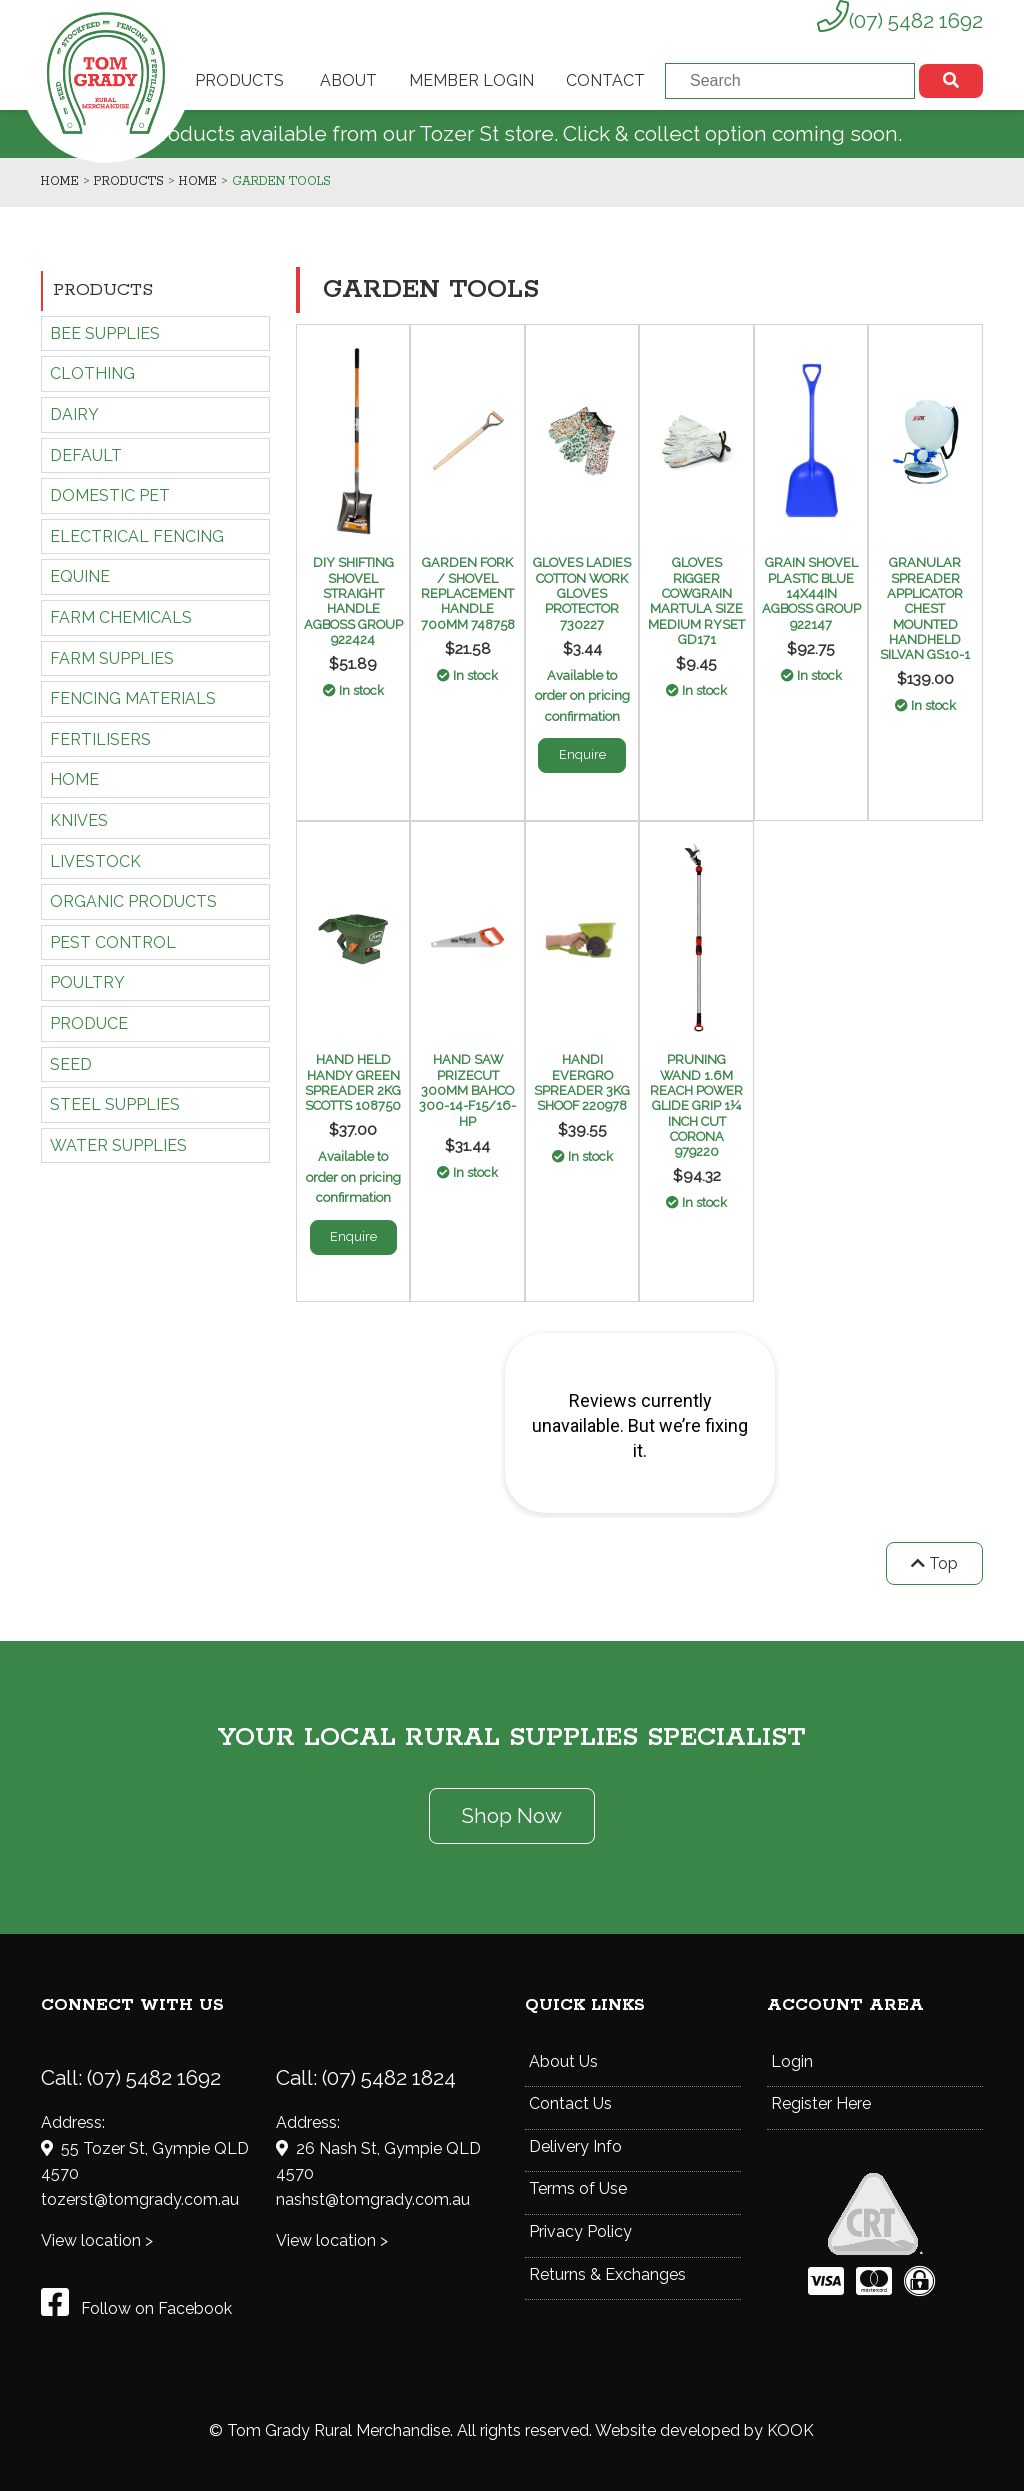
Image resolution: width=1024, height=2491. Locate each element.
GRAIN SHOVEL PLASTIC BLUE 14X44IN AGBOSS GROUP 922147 (811, 593)
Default (86, 455)
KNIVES (79, 820)
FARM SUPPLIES (112, 658)
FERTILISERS (100, 739)
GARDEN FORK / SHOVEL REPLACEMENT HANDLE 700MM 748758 (468, 593)
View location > (97, 2240)
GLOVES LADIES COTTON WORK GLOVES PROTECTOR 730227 (582, 593)
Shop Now (511, 1815)
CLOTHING (92, 373)
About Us (563, 2061)
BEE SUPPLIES (105, 333)
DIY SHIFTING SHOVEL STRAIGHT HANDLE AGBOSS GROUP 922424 (353, 601)
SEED (71, 1064)
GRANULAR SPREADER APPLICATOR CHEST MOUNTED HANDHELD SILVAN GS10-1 (925, 608)
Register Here (821, 2103)
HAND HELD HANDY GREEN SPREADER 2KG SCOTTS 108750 (353, 1082)
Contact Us (570, 2103)
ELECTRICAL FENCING (137, 536)
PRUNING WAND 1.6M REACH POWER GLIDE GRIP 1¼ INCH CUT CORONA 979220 (696, 1105)
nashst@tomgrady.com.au (373, 2199)
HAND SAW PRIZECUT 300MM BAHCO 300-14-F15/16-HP (467, 1090)
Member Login (471, 80)
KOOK (790, 2430)
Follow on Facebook (136, 2308)
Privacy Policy (580, 2231)
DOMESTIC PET (110, 495)
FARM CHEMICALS (121, 617)
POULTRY (87, 982)
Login (792, 2061)
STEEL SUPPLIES (115, 1104)
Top (934, 1563)
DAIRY (74, 414)
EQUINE (80, 576)
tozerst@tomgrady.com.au (140, 2199)
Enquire (582, 754)
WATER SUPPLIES (118, 1145)
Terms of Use (578, 2188)
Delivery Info (575, 2146)
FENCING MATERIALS (133, 698)
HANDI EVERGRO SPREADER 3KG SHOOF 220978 (582, 1082)
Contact (605, 80)
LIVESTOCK (95, 861)
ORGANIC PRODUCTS (133, 901)
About (348, 80)
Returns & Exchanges (607, 2274)
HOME (74, 779)
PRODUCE (89, 1023)
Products (239, 80)
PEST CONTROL (113, 942)
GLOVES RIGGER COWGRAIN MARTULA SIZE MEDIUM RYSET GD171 (696, 601)
